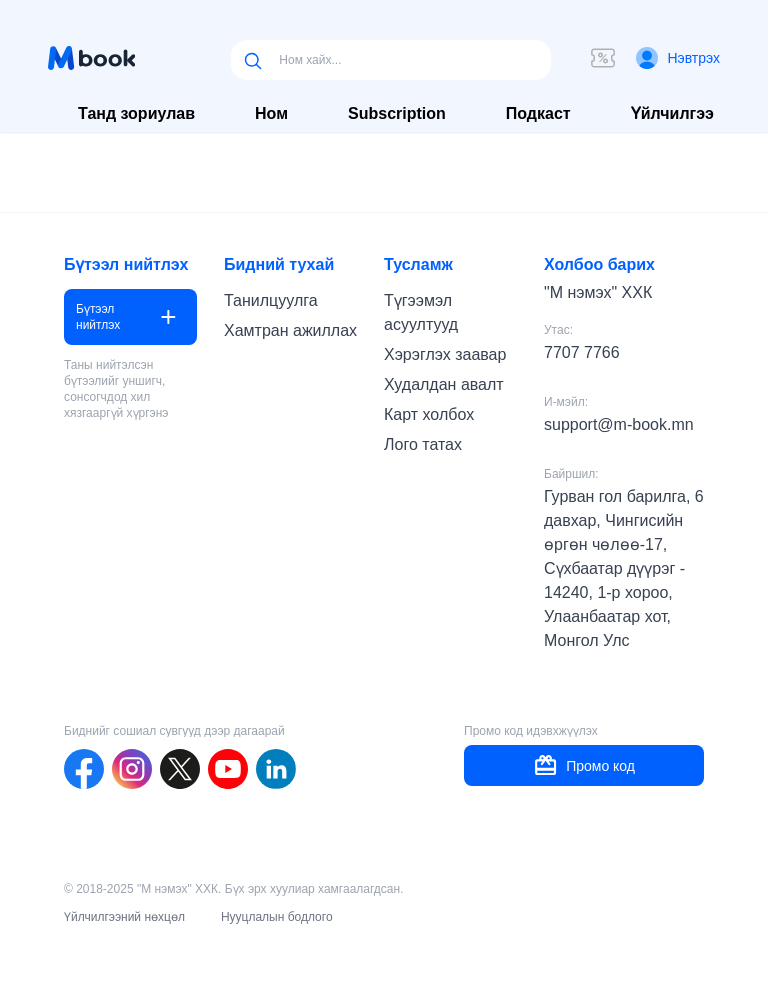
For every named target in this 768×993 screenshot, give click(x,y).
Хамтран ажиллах (290, 330)
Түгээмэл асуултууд (421, 312)
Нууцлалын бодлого (277, 917)
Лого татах (423, 444)
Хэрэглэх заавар (445, 354)
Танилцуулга (271, 300)
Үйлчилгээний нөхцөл (124, 917)
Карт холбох (429, 414)
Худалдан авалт (444, 384)
